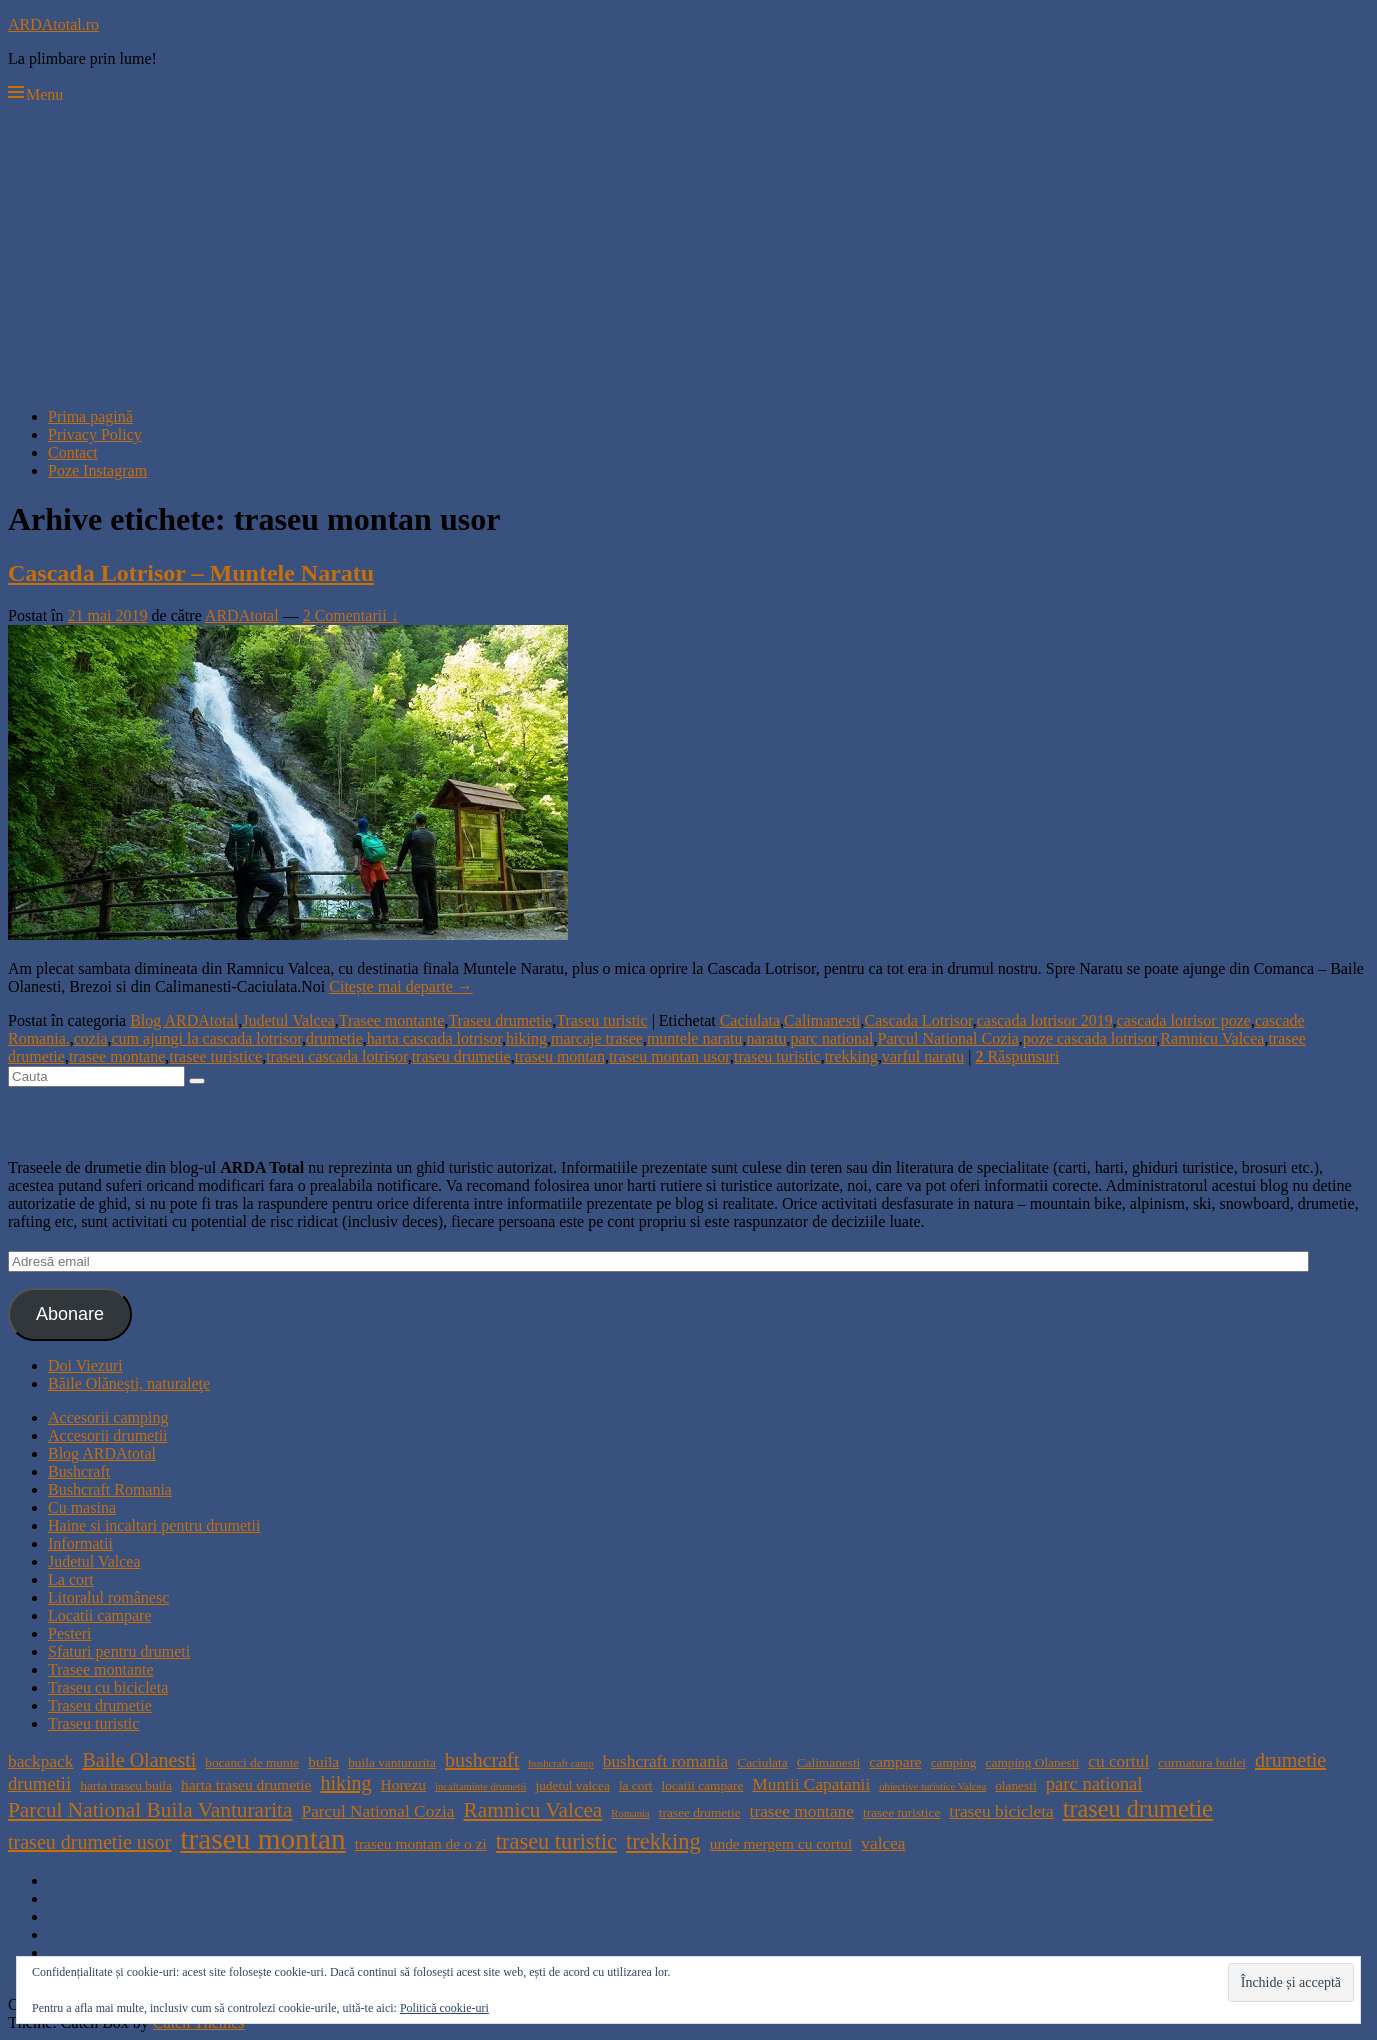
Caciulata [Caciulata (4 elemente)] (762, 1762)
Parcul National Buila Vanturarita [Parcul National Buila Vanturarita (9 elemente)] (150, 1810)
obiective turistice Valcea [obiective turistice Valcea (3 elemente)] (932, 1786)
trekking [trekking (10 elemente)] (663, 1841)
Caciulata (750, 1020)
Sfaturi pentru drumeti (119, 1651)
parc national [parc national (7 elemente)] (1094, 1783)
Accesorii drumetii (108, 1435)
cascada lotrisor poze (1184, 1020)
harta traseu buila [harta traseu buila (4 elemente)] (126, 1785)
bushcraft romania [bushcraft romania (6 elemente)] (666, 1761)
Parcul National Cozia (948, 1038)
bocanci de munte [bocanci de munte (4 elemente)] (252, 1762)
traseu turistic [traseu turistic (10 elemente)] (556, 1841)
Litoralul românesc (108, 1597)
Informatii (80, 1543)
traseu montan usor (669, 1056)
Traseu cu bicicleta (108, 1687)
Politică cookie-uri (444, 2008)
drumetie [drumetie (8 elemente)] (1290, 1760)
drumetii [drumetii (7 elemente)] (39, 1783)
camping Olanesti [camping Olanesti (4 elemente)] (1033, 1762)
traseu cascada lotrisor (337, 1056)
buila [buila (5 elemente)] (323, 1761)
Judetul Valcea (288, 1020)
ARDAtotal (242, 615)
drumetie (334, 1038)
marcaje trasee (597, 1038)
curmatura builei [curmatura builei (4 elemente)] (1202, 1762)
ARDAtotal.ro (53, 24)
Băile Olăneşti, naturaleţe (129, 1383)
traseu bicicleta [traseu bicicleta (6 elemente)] (1001, 1811)
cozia (91, 1038)
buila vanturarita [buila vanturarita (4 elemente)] (392, 1762)
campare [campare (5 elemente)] (895, 1761)
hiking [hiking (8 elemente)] (345, 1783)
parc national (831, 1038)
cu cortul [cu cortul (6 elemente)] (1118, 1761)
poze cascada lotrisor (1090, 1038)
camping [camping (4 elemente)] (954, 1762)
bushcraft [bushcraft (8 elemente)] (482, 1760)
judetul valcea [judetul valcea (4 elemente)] (572, 1785)
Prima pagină (90, 416)
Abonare (70, 1314)
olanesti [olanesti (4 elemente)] (1015, 1785)
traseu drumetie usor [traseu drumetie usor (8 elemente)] (89, 1842)
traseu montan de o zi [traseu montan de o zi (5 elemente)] (421, 1843)
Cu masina (82, 1507)
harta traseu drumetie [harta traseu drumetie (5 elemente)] (246, 1784)
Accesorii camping (108, 1417)
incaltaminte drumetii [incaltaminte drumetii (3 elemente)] (480, 1786)
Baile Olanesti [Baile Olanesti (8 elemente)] (139, 1760)
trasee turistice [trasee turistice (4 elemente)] (901, 1812)
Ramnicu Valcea (1212, 1038)
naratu (766, 1038)
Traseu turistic (601, 1020)
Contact (73, 452)
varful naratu (923, 1056)
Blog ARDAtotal (184, 1020)
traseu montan (560, 1056)
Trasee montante (392, 1020)
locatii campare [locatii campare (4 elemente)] (703, 1785)
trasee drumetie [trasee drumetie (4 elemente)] (700, 1812)
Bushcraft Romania (110, 1489)
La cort (71, 1579)
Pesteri (70, 1633)
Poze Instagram (97, 470)
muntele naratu (695, 1038)
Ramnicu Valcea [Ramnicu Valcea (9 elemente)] (533, 1810)
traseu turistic (777, 1056)
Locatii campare (100, 1615)
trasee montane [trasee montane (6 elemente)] (802, 1811)
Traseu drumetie (500, 1020)
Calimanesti (822, 1020)
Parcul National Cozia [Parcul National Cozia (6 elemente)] (378, 1811)
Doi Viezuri (85, 1365)
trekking (851, 1056)
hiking (526, 1038)
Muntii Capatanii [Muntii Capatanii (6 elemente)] (811, 1784)
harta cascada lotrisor (434, 1038)
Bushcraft (79, 1471)
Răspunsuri (1017, 1056)
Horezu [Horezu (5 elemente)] (403, 1784)
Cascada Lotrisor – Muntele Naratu (191, 573)
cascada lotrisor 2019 (1045, 1020)
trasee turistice (215, 1056)
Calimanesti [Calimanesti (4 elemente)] (829, 1762)
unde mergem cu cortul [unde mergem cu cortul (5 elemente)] (781, 1843)
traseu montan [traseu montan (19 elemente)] (262, 1839)
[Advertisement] (689, 252)
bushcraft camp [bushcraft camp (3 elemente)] (560, 1763)
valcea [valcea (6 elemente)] (883, 1843)
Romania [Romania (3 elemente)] (630, 1813)
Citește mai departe (401, 986)
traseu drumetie (461, 1056)
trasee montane (117, 1056)
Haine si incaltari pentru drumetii (154, 1525)
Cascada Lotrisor (919, 1020)
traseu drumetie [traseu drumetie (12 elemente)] (1138, 1808)
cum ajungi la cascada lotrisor (207, 1038)
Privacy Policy (95, 434)
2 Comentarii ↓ (351, 615)
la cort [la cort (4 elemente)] (636, 1785)
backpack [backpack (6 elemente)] (40, 1761)
